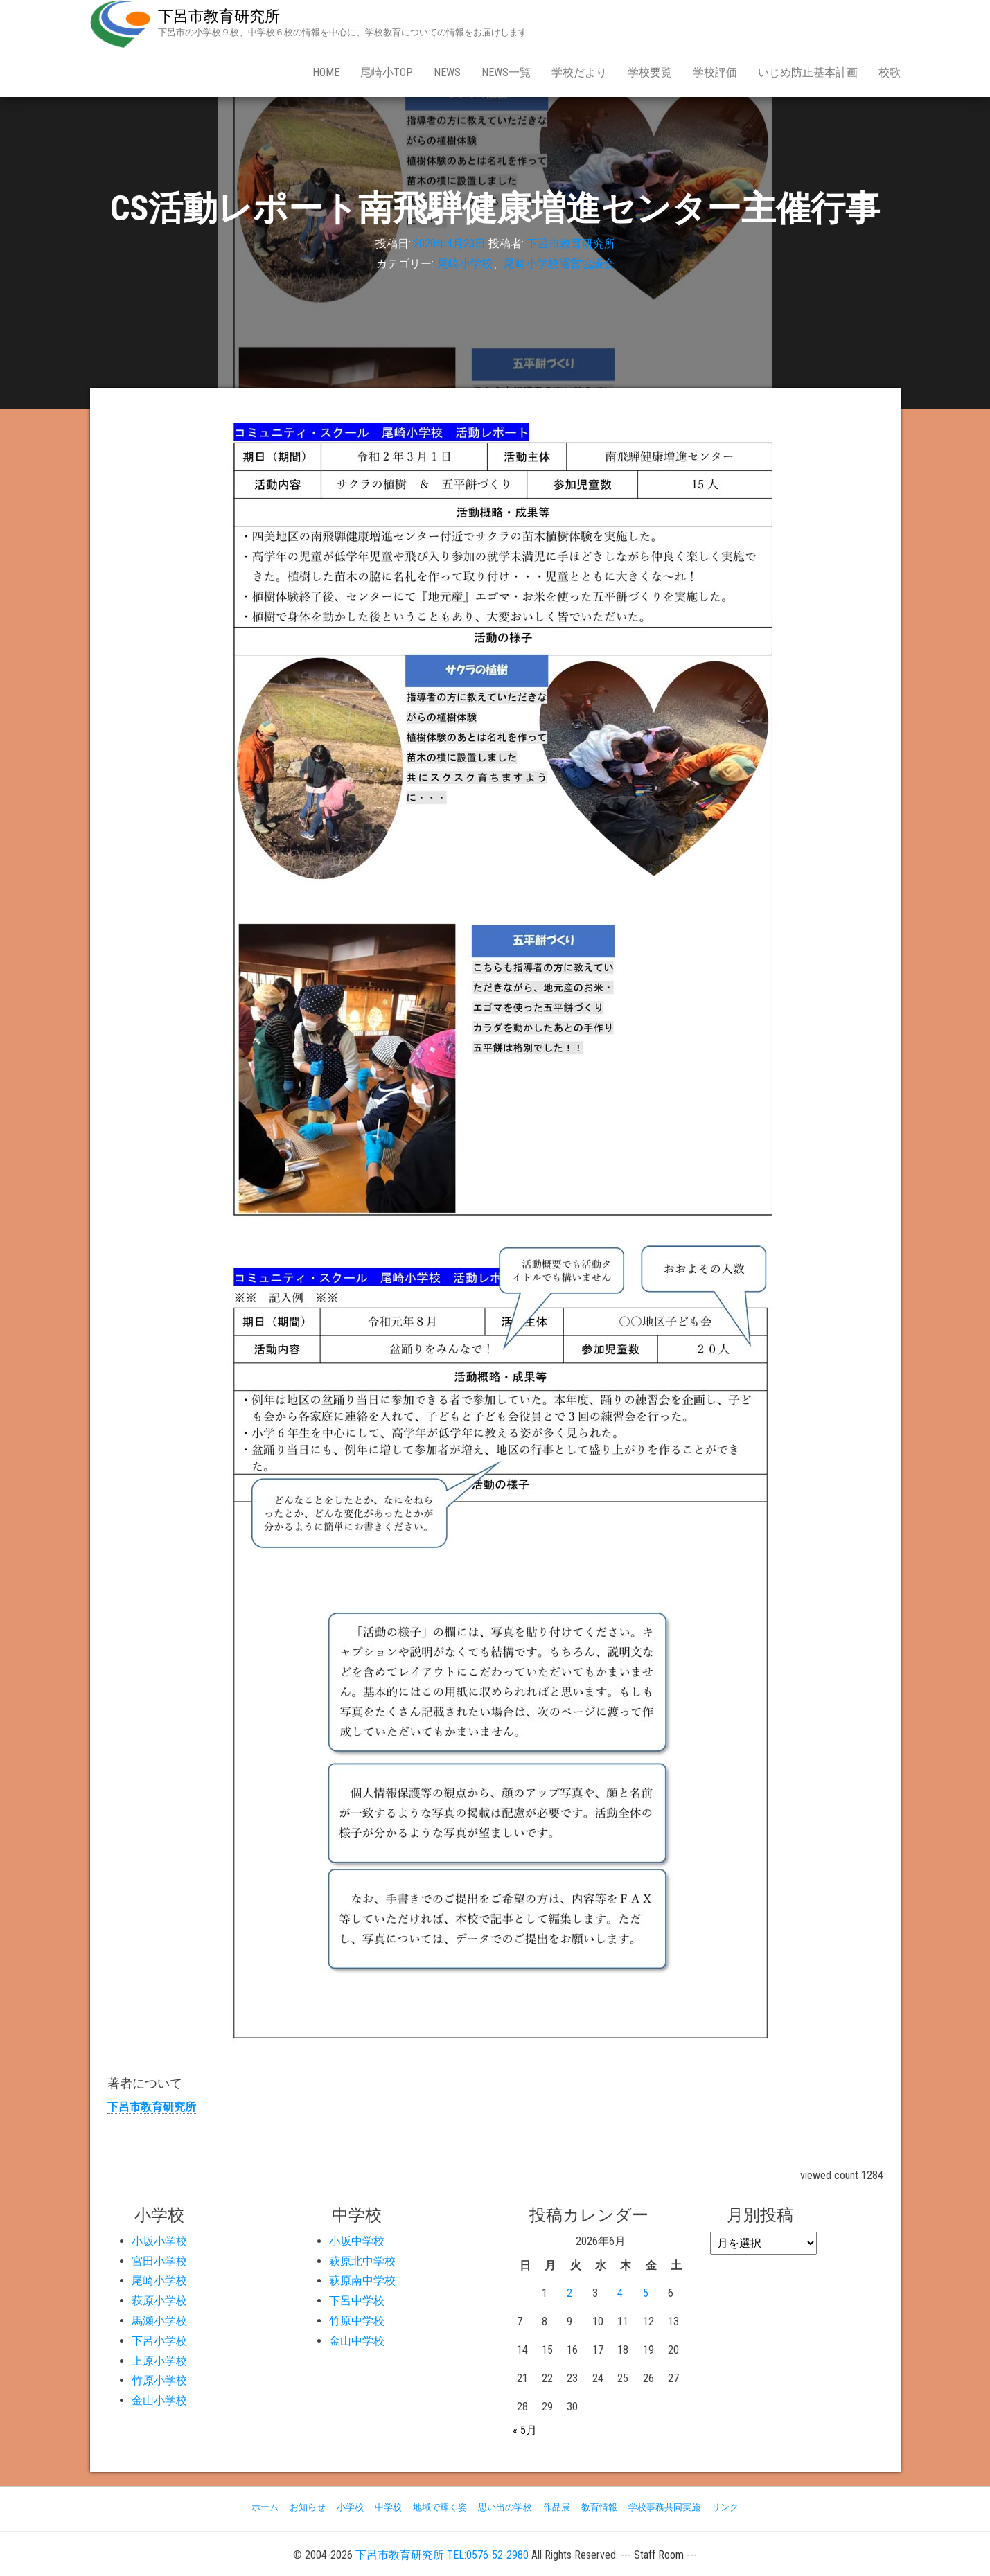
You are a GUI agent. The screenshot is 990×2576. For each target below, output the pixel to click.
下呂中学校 (356, 2300)
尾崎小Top (386, 72)
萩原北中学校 (362, 2261)
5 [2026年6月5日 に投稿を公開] (645, 2293)
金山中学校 (356, 2340)
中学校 (388, 2507)
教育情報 (599, 2507)
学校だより (579, 72)
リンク (725, 2507)
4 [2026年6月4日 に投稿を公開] (620, 2293)
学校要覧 (650, 72)
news (447, 72)
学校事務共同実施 (664, 2507)
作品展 (556, 2507)
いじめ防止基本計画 (808, 72)
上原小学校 (159, 2361)
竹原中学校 (356, 2320)
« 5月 (525, 2430)
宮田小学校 (159, 2261)
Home (325, 72)
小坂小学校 (159, 2241)
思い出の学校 (505, 2507)
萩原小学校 (159, 2300)
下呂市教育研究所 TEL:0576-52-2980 (442, 2554)
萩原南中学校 (362, 2280)
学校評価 (715, 72)
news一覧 (506, 72)
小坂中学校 (356, 2241)
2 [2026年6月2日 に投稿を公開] (569, 2293)
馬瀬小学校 (159, 2320)
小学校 (350, 2507)
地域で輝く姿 (440, 2507)
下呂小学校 (159, 2340)
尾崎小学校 (465, 263)
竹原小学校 (159, 2380)
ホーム (265, 2507)
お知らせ (308, 2507)
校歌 (889, 72)
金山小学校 (159, 2400)
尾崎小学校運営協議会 (559, 263)
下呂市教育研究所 (219, 16)
